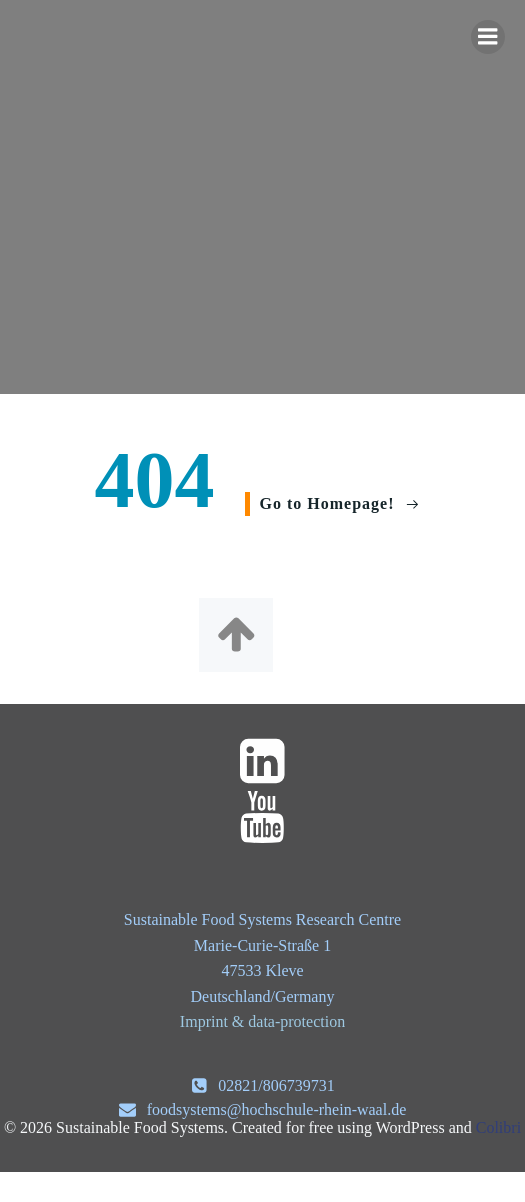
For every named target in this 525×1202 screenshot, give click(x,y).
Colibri (498, 1127)
